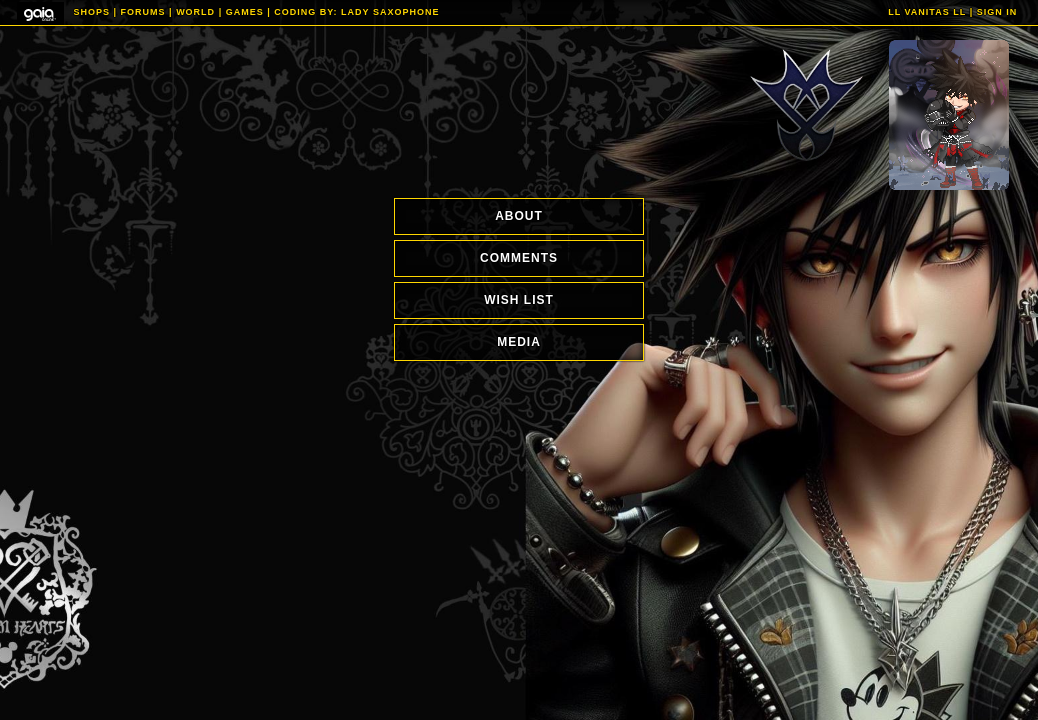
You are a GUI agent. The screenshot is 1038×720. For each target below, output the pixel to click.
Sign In (997, 12)
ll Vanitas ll (927, 12)
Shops (92, 12)
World (195, 12)
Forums (143, 12)
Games (245, 12)
